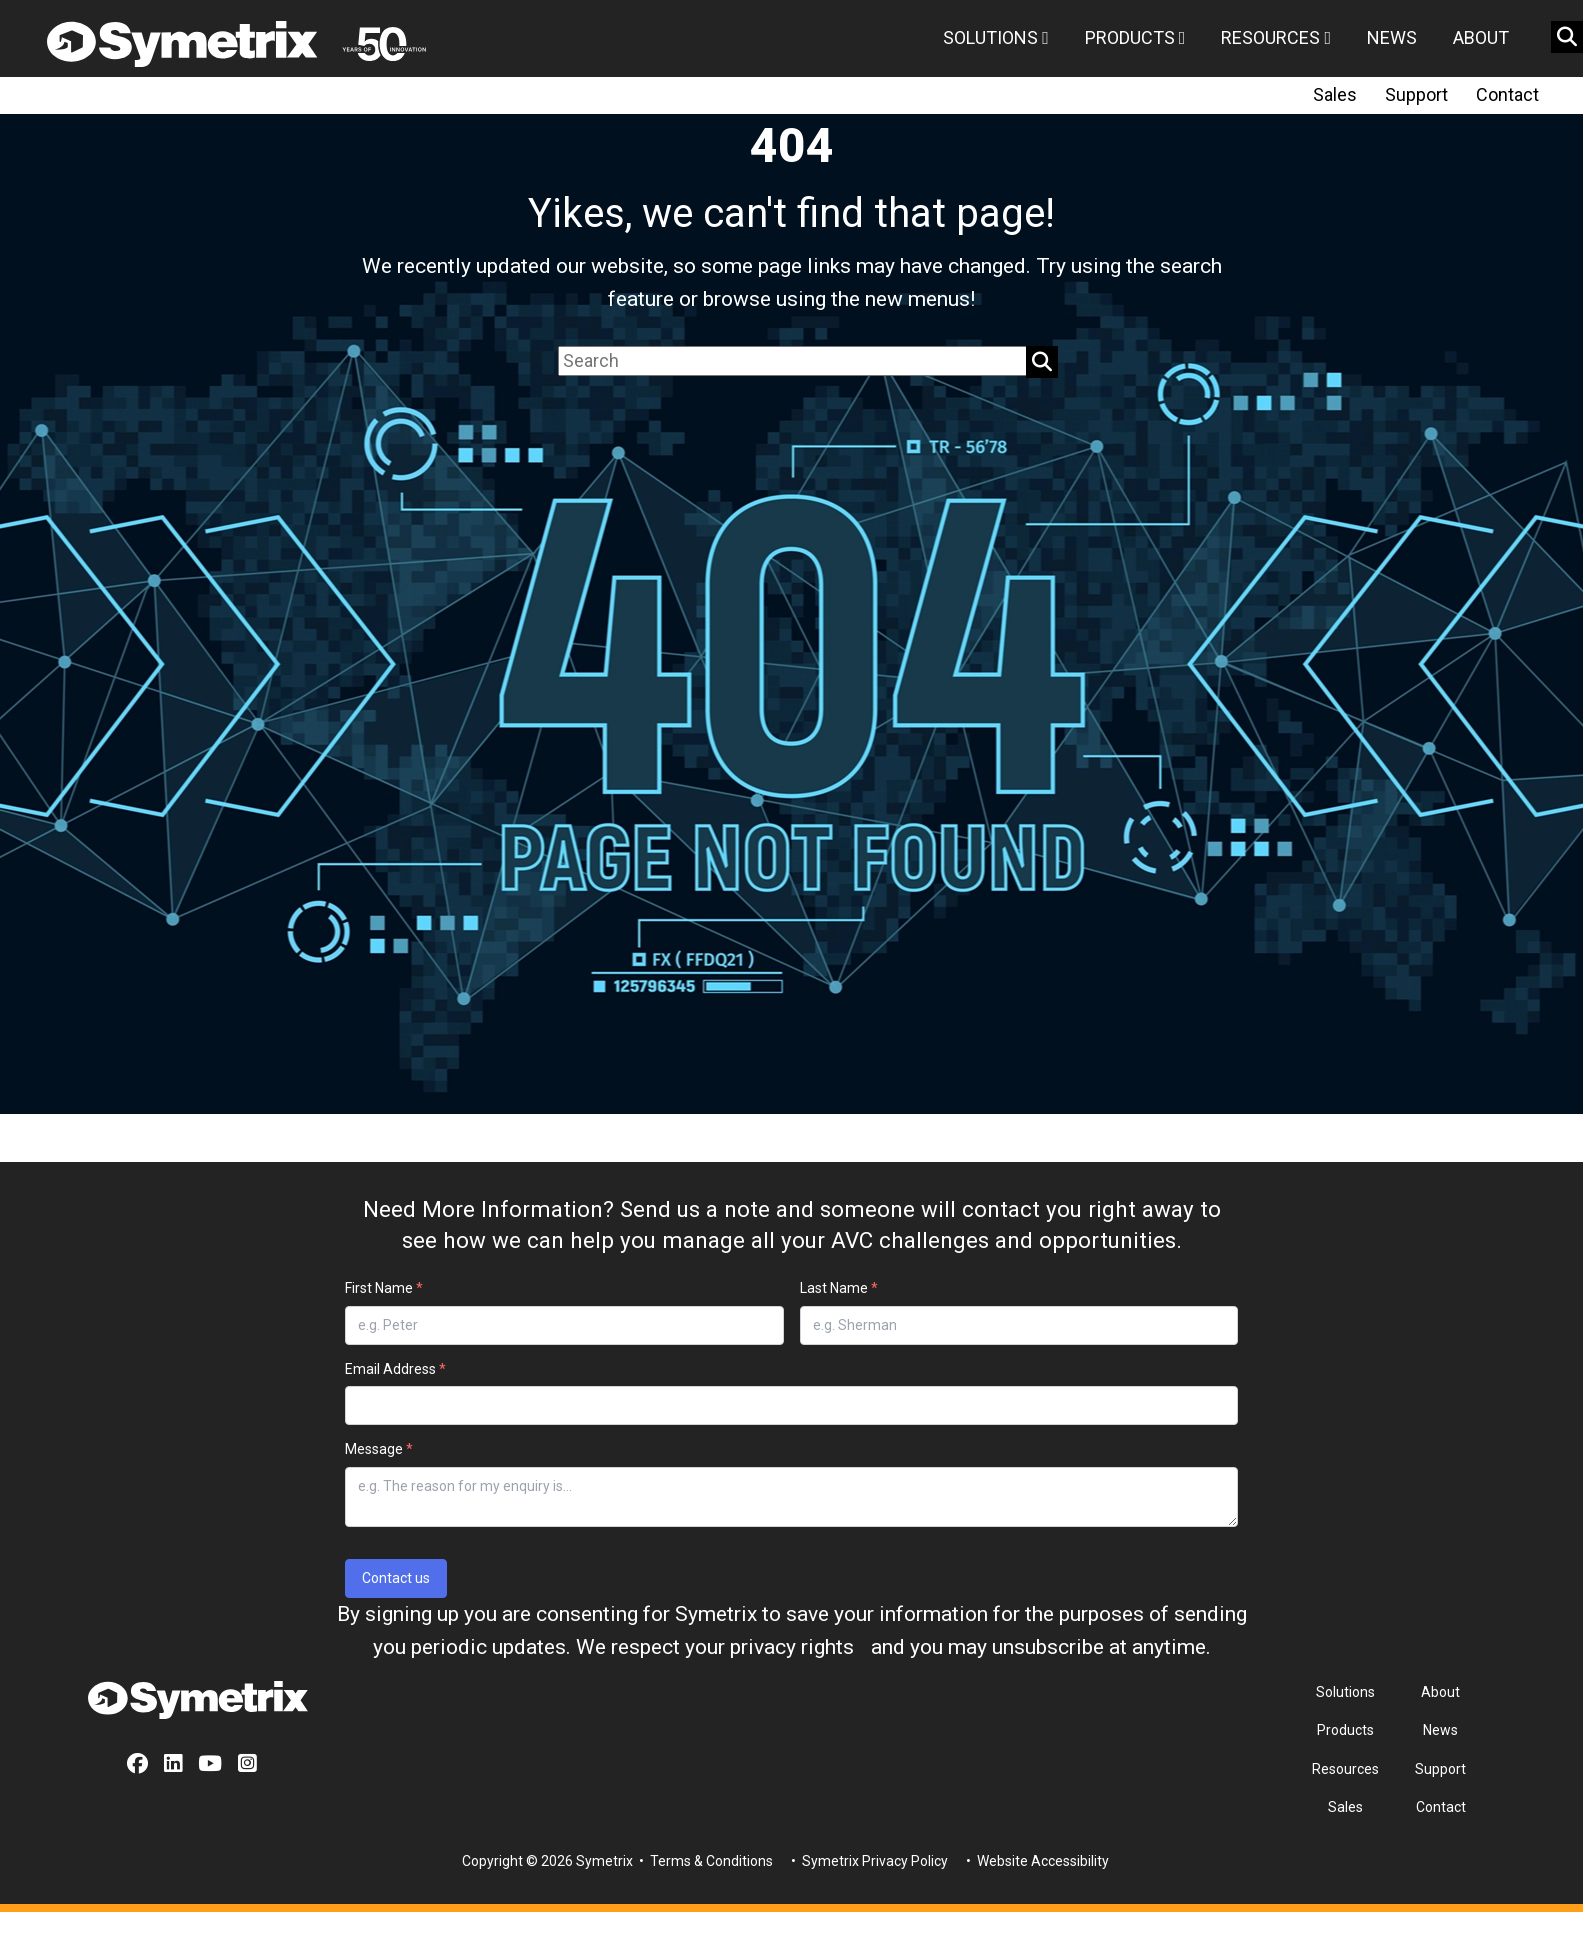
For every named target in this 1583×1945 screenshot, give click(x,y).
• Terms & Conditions (704, 1861)
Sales (1335, 94)
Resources (1276, 37)
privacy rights (792, 1647)
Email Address (395, 1369)
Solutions (996, 37)
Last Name (839, 1288)
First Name (384, 1288)
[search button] (1567, 37)
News (1392, 37)
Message (379, 1449)
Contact (1507, 94)
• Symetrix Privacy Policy (868, 1861)
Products (1135, 37)
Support (1416, 94)
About (1481, 37)
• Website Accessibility (1036, 1861)
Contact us (396, 1578)
